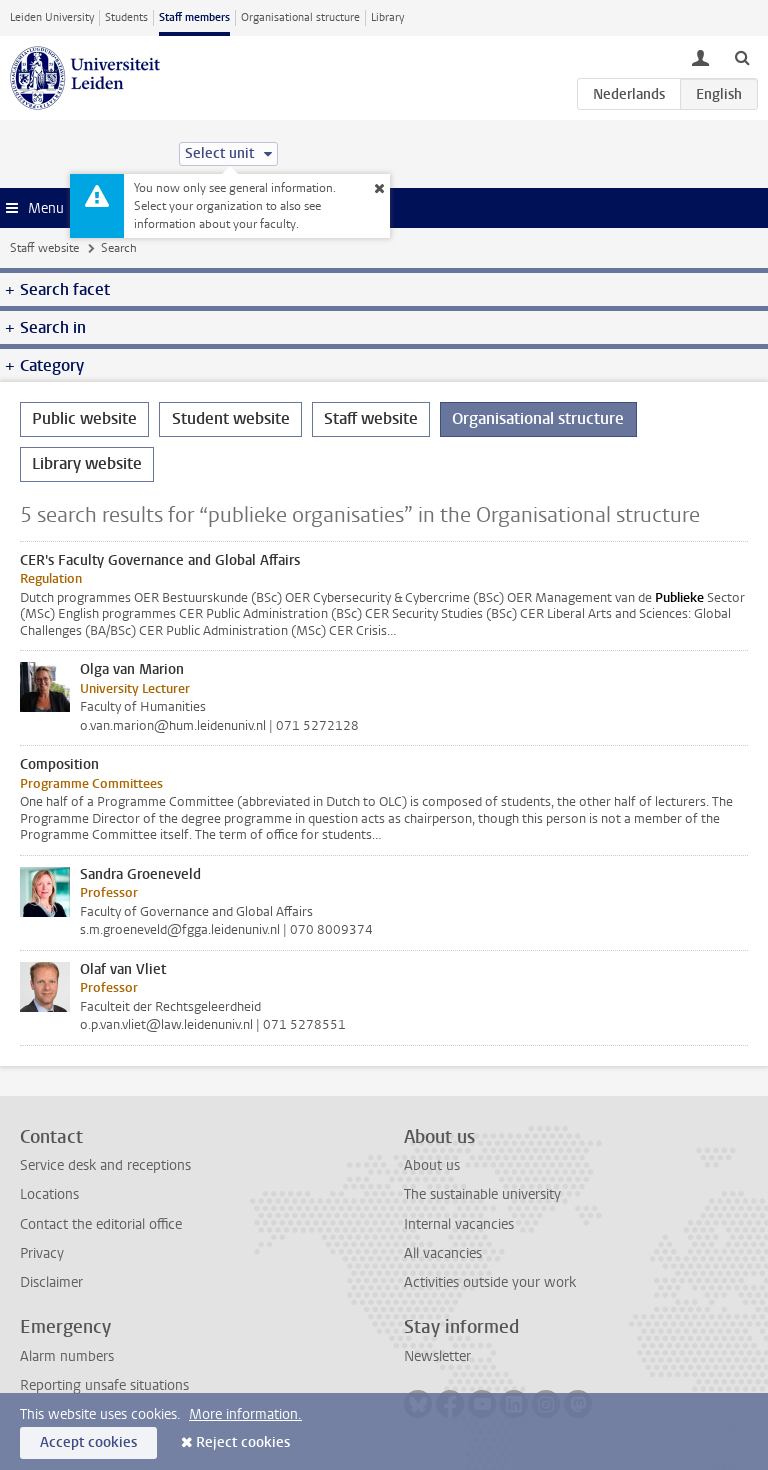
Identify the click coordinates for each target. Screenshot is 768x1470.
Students (126, 17)
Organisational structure (300, 17)
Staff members (194, 17)
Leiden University (52, 17)
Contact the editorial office (101, 1224)
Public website (84, 418)
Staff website (44, 248)
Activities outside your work (490, 1282)
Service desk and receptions (105, 1165)
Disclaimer (51, 1282)
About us (432, 1165)
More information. (245, 1414)
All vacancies (443, 1253)
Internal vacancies (459, 1224)
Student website (231, 418)
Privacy (42, 1253)
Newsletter (437, 1356)
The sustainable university (482, 1194)
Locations (49, 1194)
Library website (87, 463)
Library (387, 17)
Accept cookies (88, 1442)
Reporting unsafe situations (104, 1385)
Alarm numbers (67, 1356)
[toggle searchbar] (742, 57)
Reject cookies (243, 1442)
